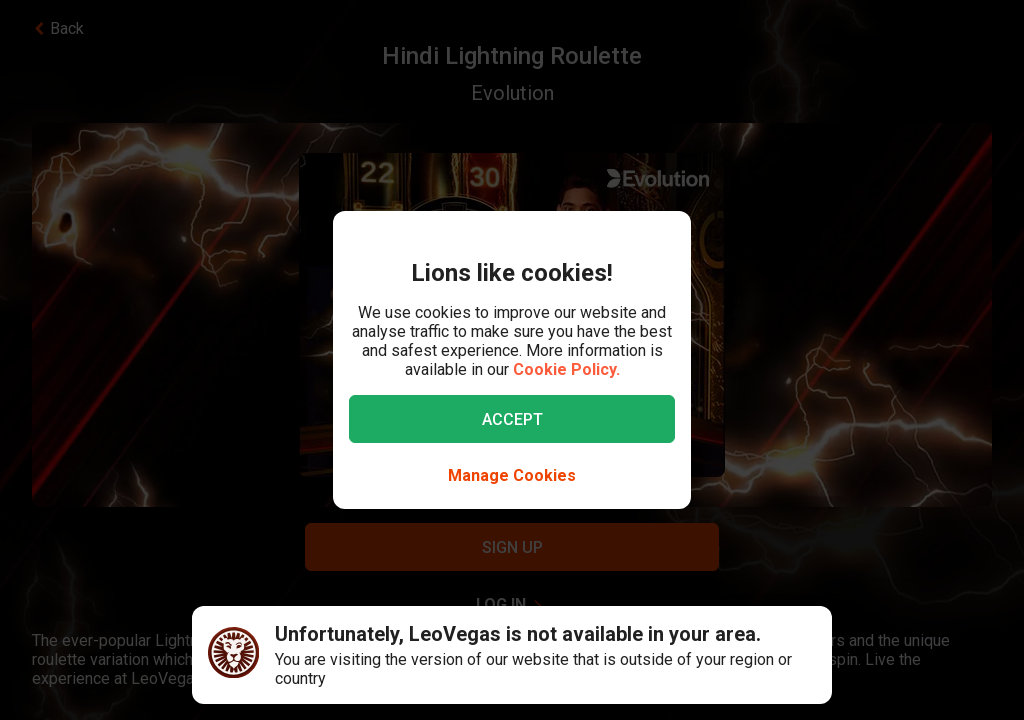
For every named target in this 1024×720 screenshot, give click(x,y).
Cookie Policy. (566, 369)
